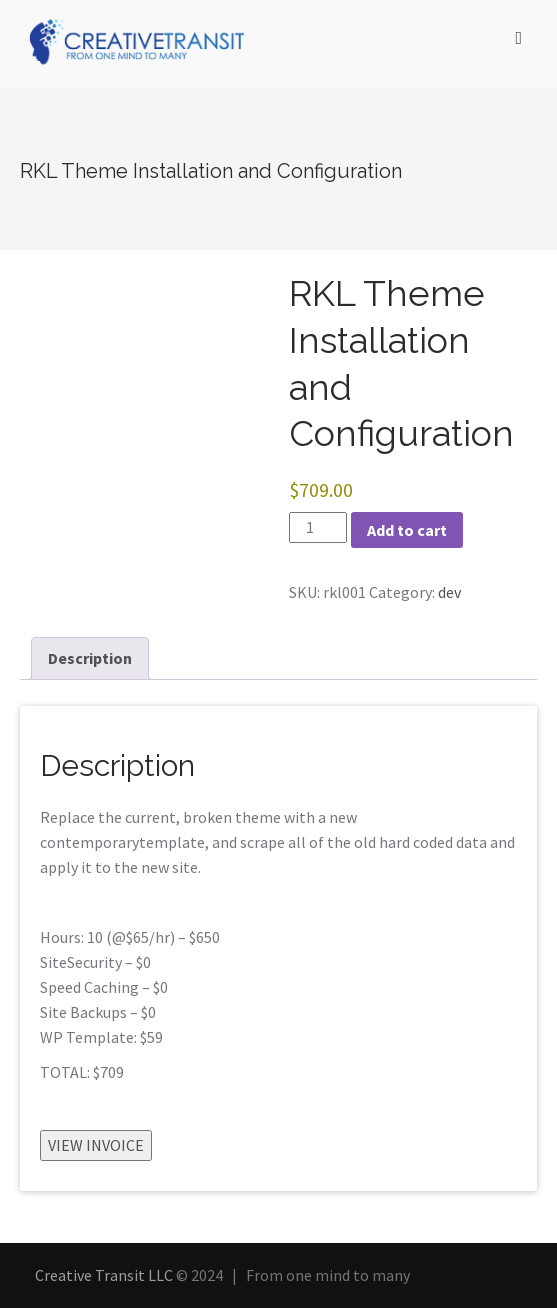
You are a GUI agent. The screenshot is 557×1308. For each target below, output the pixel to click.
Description (90, 658)
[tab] (90, 658)
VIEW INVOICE (96, 1145)
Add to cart (407, 530)
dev (449, 592)
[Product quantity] (318, 527)
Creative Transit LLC (104, 1275)
